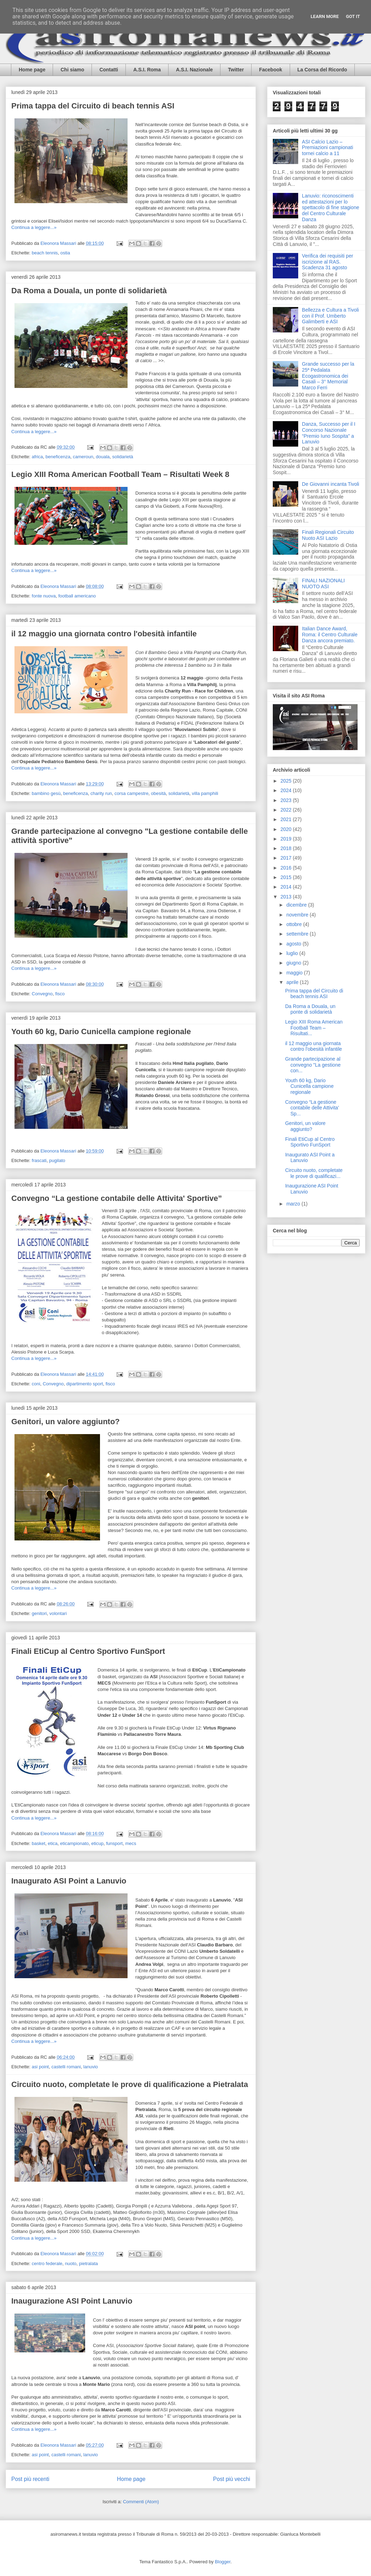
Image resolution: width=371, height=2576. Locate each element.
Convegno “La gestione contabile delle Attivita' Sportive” (116, 1198)
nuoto (71, 2263)
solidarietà (122, 456)
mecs (130, 1843)
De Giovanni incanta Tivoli (330, 484)
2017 (287, 858)
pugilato (57, 1160)
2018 (287, 848)
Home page (32, 69)
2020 (287, 829)
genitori (39, 1613)
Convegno (42, 993)
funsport (114, 1843)
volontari (58, 1613)
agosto (294, 944)
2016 (287, 868)
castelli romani (66, 2066)
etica (52, 1843)
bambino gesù (46, 793)
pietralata (88, 2263)
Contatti (108, 69)
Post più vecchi (231, 2479)
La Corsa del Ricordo (322, 69)
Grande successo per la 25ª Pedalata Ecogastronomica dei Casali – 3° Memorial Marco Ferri (328, 375)
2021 (287, 819)
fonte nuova (44, 596)
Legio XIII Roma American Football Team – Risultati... (314, 1028)
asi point (40, 2066)
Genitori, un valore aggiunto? (65, 1421)
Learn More (325, 16)
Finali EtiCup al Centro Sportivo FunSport (88, 1651)
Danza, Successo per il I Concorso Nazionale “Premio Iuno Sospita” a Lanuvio (328, 432)
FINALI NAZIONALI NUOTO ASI (323, 583)
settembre (298, 934)
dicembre (297, 905)
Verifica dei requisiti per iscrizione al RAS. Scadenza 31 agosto (327, 262)
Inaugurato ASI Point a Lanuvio (68, 1880)
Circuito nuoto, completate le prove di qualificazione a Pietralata (129, 2084)
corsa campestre (131, 793)
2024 (287, 790)
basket (38, 1843)
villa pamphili (205, 793)
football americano (77, 596)
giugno (294, 963)
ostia (65, 252)
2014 (287, 887)
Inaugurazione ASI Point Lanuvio (71, 2301)
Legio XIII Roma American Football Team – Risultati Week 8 (120, 474)
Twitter (236, 69)
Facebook (270, 69)
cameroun (83, 456)
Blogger (222, 2561)
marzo (293, 1204)
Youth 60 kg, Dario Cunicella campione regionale (101, 1031)
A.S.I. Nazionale (194, 69)
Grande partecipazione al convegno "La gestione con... (313, 1065)
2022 (287, 810)
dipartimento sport (84, 1383)
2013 (287, 897)
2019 (287, 839)
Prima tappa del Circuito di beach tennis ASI (92, 105)
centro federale (47, 2263)
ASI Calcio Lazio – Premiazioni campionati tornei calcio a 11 (327, 148)
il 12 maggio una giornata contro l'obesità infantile (104, 633)
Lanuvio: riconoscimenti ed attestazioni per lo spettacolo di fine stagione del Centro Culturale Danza (330, 207)
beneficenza (58, 456)
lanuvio (90, 2066)
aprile (293, 982)
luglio (292, 953)
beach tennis (45, 252)
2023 (287, 800)
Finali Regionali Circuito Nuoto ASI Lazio (328, 535)
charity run (101, 793)
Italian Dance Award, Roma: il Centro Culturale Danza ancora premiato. (330, 634)
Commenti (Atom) (141, 2501)
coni (36, 1383)
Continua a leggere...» (34, 227)
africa (37, 456)
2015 (287, 877)
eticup (97, 1843)
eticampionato (74, 1843)
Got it (353, 16)
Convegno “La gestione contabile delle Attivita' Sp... (312, 1108)
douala (103, 456)
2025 (287, 781)
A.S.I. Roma (147, 69)
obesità (158, 793)
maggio (295, 972)
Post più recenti (30, 2479)
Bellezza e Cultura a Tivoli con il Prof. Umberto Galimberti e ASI (330, 316)
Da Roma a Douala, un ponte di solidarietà (89, 290)
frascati (39, 1160)
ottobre (294, 924)
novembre (298, 915)
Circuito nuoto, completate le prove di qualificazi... (314, 1173)
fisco (60, 993)
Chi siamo (72, 69)
